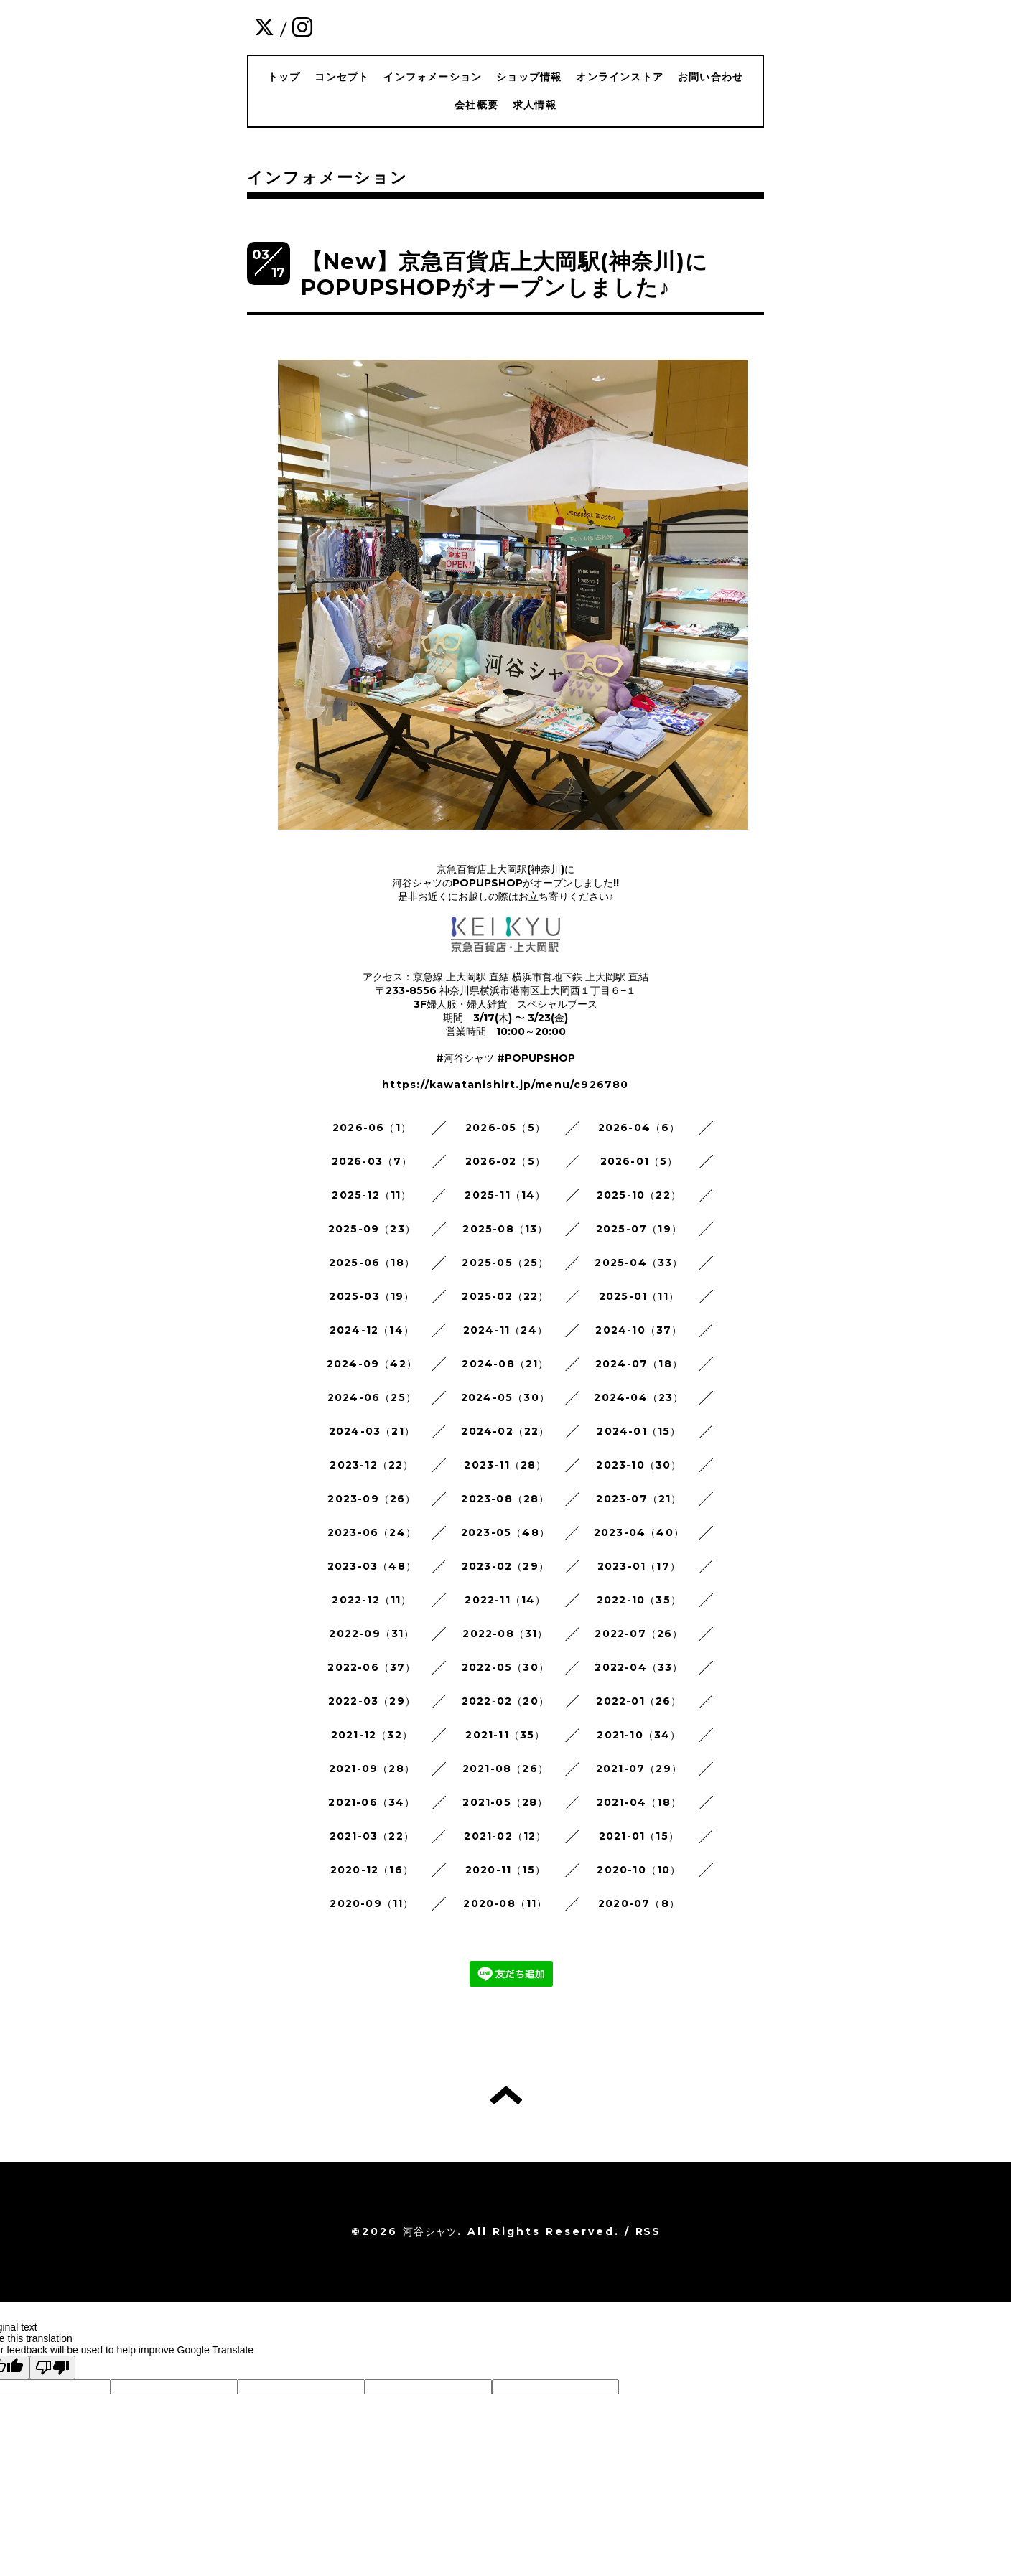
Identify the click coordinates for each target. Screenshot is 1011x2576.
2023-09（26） (371, 1498)
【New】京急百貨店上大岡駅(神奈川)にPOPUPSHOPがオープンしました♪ (504, 274)
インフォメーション (432, 76)
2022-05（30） (505, 1667)
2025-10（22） (639, 1195)
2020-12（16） (372, 1869)
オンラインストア (619, 76)
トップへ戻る (506, 2095)
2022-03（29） (372, 1701)
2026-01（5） (639, 1161)
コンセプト (342, 76)
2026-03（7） (372, 1161)
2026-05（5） (505, 1127)
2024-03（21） (372, 1431)
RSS (647, 2231)
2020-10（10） (639, 1869)
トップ (284, 76)
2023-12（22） (372, 1464)
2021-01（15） (639, 1836)
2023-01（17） (639, 1566)
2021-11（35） (505, 1734)
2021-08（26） (505, 1768)
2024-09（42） (372, 1363)
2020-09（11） (372, 1903)
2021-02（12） (505, 1836)
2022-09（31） (371, 1633)
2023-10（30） (638, 1464)
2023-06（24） (371, 1532)
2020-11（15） (505, 1869)
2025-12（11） (371, 1195)
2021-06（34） (371, 1802)
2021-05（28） (505, 1802)
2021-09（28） (372, 1768)
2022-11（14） (505, 1599)
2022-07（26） (639, 1633)
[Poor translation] (52, 2367)
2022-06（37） (371, 1667)
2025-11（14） (505, 1195)
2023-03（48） (371, 1566)
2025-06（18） (372, 1262)
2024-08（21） (505, 1363)
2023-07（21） (638, 1498)
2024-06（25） (371, 1397)
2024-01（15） (639, 1431)
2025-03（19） (371, 1296)
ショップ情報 (529, 76)
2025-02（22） (505, 1296)
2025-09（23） (372, 1228)
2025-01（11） (639, 1296)
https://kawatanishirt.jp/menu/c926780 (505, 1084)
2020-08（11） (505, 1903)
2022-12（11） (371, 1599)
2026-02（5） (505, 1161)
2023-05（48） (505, 1532)
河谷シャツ (430, 2231)
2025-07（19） (639, 1228)
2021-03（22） (372, 1836)
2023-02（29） (505, 1566)
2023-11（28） (505, 1464)
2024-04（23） (639, 1397)
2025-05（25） (505, 1262)
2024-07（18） (639, 1363)
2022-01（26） (638, 1701)
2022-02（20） (505, 1701)
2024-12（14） (372, 1330)
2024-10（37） (638, 1330)
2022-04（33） (639, 1667)
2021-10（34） (639, 1734)
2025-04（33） (639, 1262)
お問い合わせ (710, 76)
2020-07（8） (639, 1903)
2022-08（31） (505, 1633)
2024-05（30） (505, 1397)
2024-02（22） (505, 1431)
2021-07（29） (639, 1768)
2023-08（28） (505, 1498)
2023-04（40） (639, 1532)
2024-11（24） (505, 1330)
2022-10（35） (639, 1599)
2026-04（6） (639, 1127)
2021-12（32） (372, 1734)
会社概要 (476, 104)
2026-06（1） (371, 1127)
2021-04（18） (639, 1802)
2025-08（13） (505, 1228)
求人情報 (534, 104)
